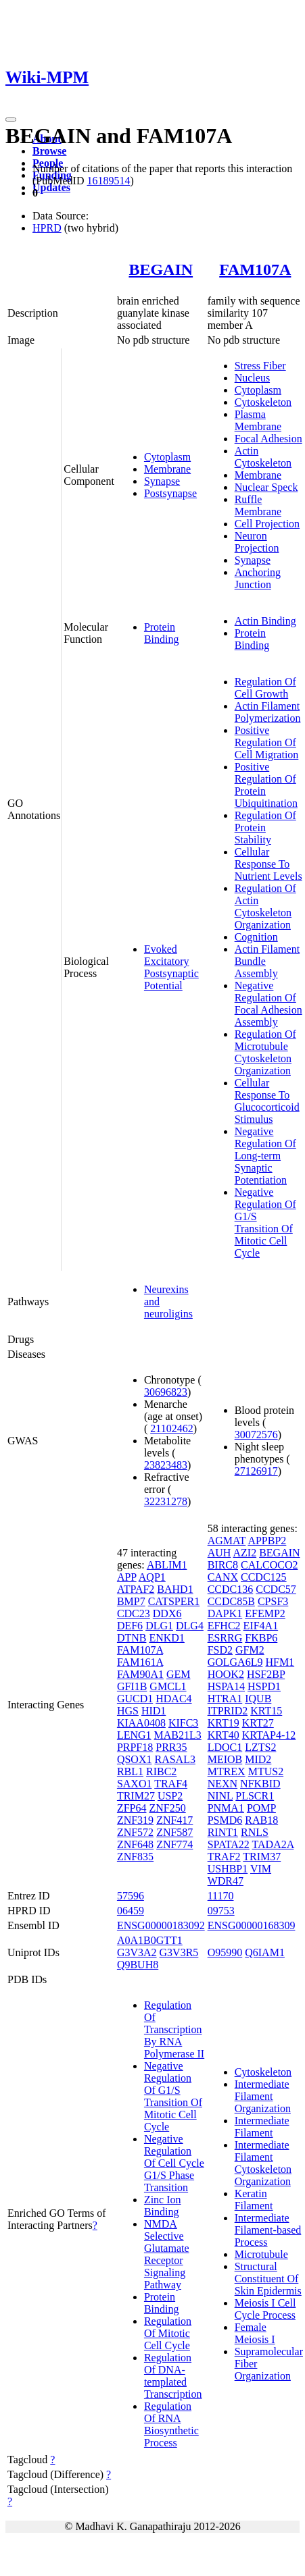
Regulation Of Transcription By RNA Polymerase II (174, 2029)
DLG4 (190, 1625)
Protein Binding (161, 633)
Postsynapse (170, 493)
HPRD (47, 228)
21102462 (171, 1428)
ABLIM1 (167, 1565)
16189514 (108, 180)
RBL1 (130, 1771)
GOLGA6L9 (235, 1662)
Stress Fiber (260, 365)
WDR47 (225, 1881)
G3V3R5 (179, 1952)
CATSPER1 (174, 1601)
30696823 (165, 1392)
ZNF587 (174, 1832)
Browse (49, 151)
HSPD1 (264, 1686)
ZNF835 (135, 1856)
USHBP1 (228, 1868)
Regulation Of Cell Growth (265, 688)
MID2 (258, 1759)
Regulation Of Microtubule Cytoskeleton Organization (265, 1052)
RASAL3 (174, 1759)
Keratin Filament (254, 2199)
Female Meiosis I (255, 2333)
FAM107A (255, 269)
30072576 (256, 1434)
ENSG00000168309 (252, 1925)
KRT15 (266, 1710)
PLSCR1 (254, 1796)
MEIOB (225, 1759)
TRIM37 (262, 1856)
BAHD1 (175, 1589)
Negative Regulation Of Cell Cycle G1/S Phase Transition (174, 2163)
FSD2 (220, 1650)
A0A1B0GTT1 (150, 1940)
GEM (178, 1674)
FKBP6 (261, 1638)
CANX (223, 1577)
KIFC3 (183, 1723)
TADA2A (273, 1844)
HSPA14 (226, 1686)
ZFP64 (132, 1808)
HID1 (153, 1710)
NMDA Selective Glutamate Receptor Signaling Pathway (166, 2254)
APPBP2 (267, 1540)
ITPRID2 (228, 1710)
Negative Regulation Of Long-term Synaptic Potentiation (265, 1156)
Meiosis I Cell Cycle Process (265, 2309)
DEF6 (130, 1625)
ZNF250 (167, 1808)
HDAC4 (173, 1698)
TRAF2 (224, 1856)
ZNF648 (135, 1844)
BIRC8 (223, 1565)
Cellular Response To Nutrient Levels (268, 864)
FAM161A (140, 1662)
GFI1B (132, 1686)
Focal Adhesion (268, 438)
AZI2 (244, 1552)
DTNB (132, 1638)
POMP (261, 1808)
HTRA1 (225, 1698)
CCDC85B (231, 1601)
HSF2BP (266, 1674)
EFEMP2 (265, 1613)
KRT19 (223, 1723)
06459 (130, 1910)
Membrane (167, 469)
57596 (130, 1895)
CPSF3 (273, 1601)
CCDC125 (264, 1577)
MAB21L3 (178, 1735)
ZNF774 (174, 1844)
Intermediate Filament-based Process (268, 2230)
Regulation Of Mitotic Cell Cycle (167, 2333)
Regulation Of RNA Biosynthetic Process (171, 2424)
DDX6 (167, 1613)
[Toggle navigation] (10, 119)
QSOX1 (134, 1759)
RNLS (254, 1832)
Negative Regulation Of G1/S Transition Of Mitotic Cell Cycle (265, 1222)
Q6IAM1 (265, 1952)
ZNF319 (135, 1820)
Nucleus (252, 378)
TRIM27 (136, 1796)
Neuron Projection (257, 542)
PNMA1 (226, 1808)
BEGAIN (160, 269)
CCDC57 (276, 1589)
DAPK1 (225, 1613)
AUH (219, 1552)
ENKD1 (166, 1638)
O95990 (225, 1952)
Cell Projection (267, 523)
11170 (221, 1895)
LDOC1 (225, 1747)
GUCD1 (135, 1698)
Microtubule (261, 2254)
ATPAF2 (135, 1589)
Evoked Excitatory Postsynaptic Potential (171, 967)
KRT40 (223, 1735)
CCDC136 (231, 1589)
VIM (260, 1868)
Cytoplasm (167, 457)
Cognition (256, 937)
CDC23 (133, 1613)
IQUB (258, 1698)
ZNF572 (135, 1832)
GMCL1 (167, 1686)
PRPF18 (135, 1747)
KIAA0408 (141, 1723)
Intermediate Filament (262, 2126)
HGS (128, 1710)
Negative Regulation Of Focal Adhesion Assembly (268, 1004)
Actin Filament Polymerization (268, 712)
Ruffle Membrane (258, 505)
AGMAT (227, 1540)
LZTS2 (260, 1747)
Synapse (162, 481)
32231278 (165, 1501)
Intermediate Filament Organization (263, 2096)
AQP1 (152, 1577)
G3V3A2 (137, 1952)
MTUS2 (265, 1771)
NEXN (222, 1783)
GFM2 (249, 1650)
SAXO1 (134, 1783)
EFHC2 (224, 1625)
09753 (221, 1910)
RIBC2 (161, 1771)
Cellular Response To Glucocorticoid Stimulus (267, 1101)
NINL (220, 1796)
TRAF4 (170, 1783)
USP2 (170, 1796)
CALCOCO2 (269, 1565)
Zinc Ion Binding (162, 2205)
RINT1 (223, 1832)
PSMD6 (225, 1820)
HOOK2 (226, 1674)
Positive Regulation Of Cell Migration (267, 742)
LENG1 (134, 1735)
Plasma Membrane (258, 420)
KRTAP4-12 (269, 1735)
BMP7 (131, 1601)
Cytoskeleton (263, 402)
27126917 (256, 1471)
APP (127, 1577)
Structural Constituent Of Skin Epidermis (268, 2278)
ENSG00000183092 (161, 1925)
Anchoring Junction (258, 578)
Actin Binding (265, 621)
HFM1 (279, 1662)
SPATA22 (229, 1844)
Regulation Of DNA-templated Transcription (173, 2376)
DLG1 (159, 1625)
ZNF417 (174, 1820)
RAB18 (261, 1820)
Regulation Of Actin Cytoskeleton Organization (265, 906)
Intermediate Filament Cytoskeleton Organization (263, 2163)
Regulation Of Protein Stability (265, 827)
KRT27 (258, 1723)
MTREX (226, 1771)
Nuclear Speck (266, 487)
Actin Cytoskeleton (263, 457)
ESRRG (225, 1638)
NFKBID (260, 1783)
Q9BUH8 (137, 1964)
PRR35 (171, 1747)
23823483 (165, 1465)
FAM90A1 (140, 1674)
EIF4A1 (261, 1625)
